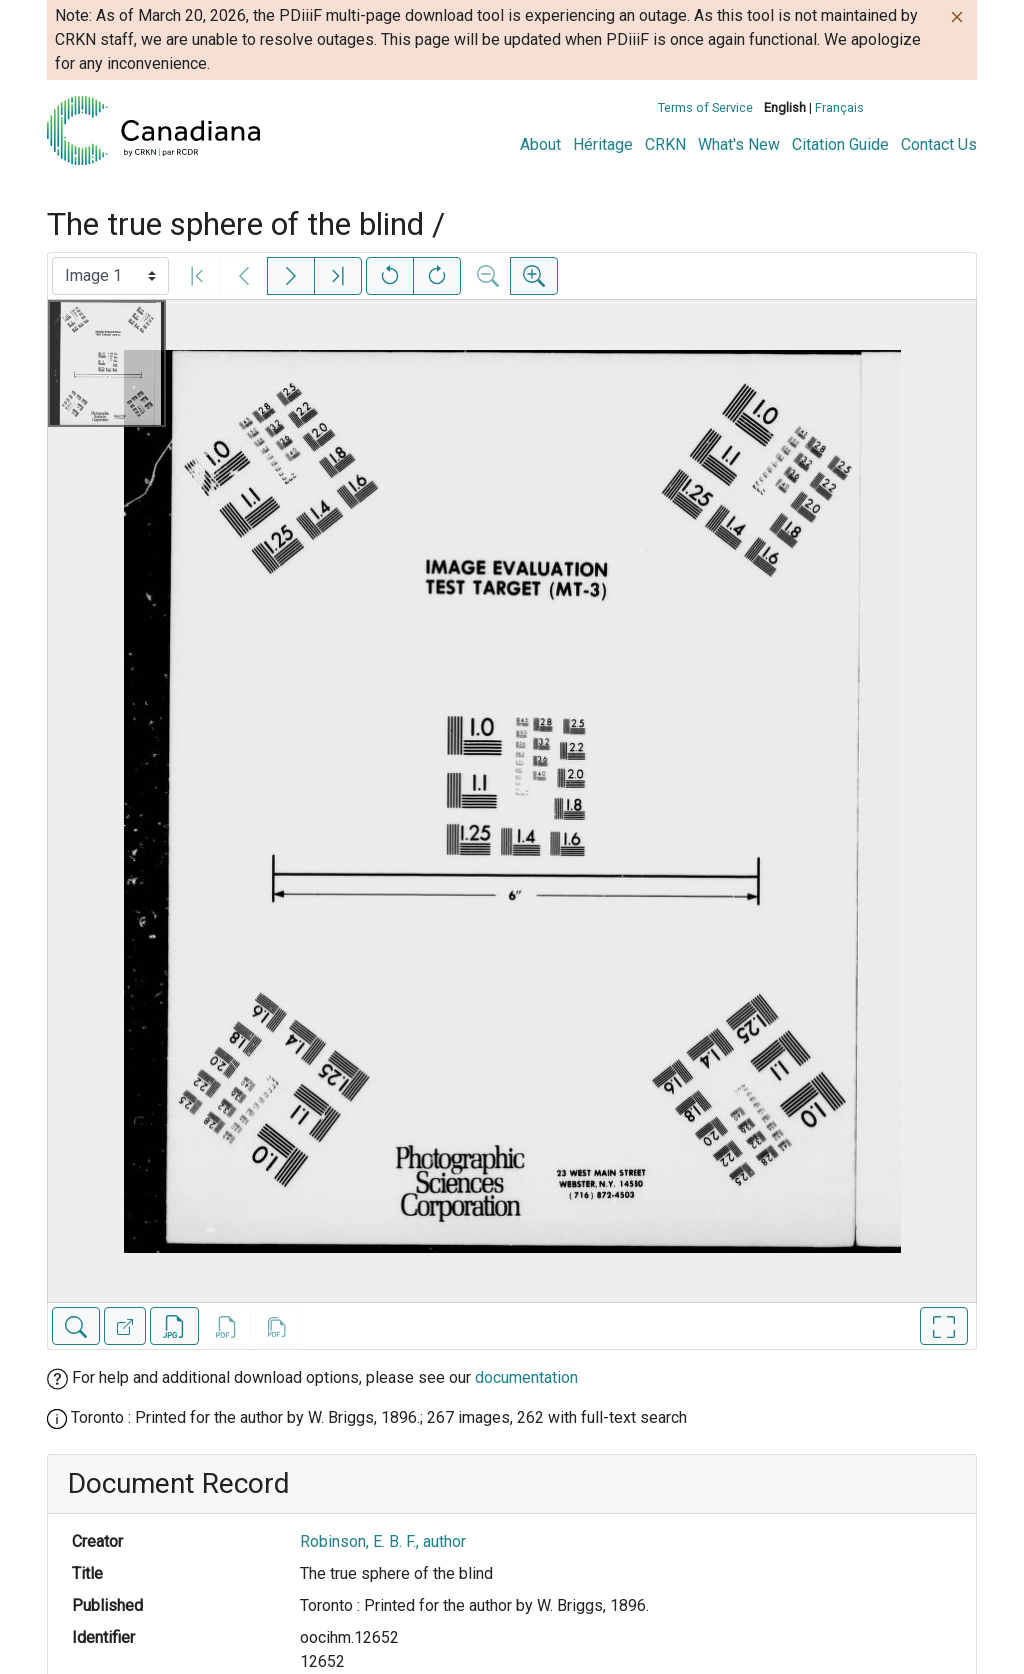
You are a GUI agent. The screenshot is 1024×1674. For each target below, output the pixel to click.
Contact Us (939, 144)
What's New (739, 144)
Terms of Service (705, 107)
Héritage (603, 144)
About (540, 144)
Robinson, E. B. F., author (383, 1541)
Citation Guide (840, 144)
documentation (526, 1377)
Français (839, 107)
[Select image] (110, 276)
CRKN (665, 144)
